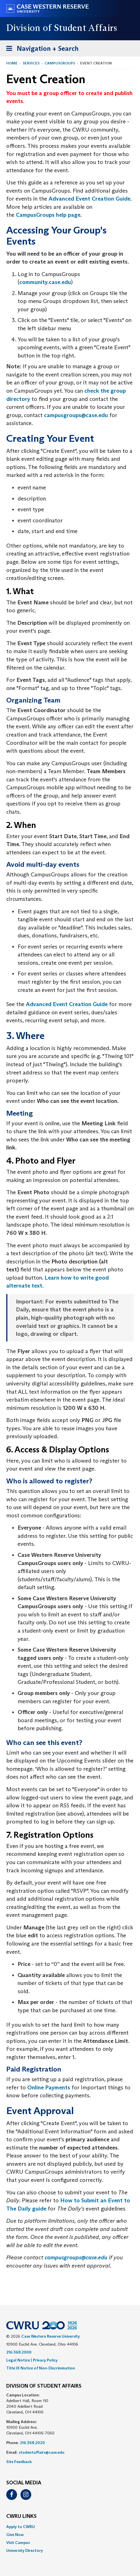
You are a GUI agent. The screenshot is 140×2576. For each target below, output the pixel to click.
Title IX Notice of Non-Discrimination (40, 2368)
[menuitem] (70, 2527)
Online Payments (48, 2087)
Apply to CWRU (20, 2526)
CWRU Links (21, 2516)
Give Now (15, 2534)
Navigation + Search (41, 49)
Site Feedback (19, 2461)
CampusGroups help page (48, 214)
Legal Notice (18, 2360)
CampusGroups (60, 63)
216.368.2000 (19, 2352)
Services (31, 63)
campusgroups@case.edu (76, 415)
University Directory (24, 2550)
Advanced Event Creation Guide (89, 198)
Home (12, 63)
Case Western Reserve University (50, 2336)
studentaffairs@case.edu (41, 2452)
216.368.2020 (32, 2442)
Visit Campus (18, 2542)
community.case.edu (45, 282)
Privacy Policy (45, 2360)
